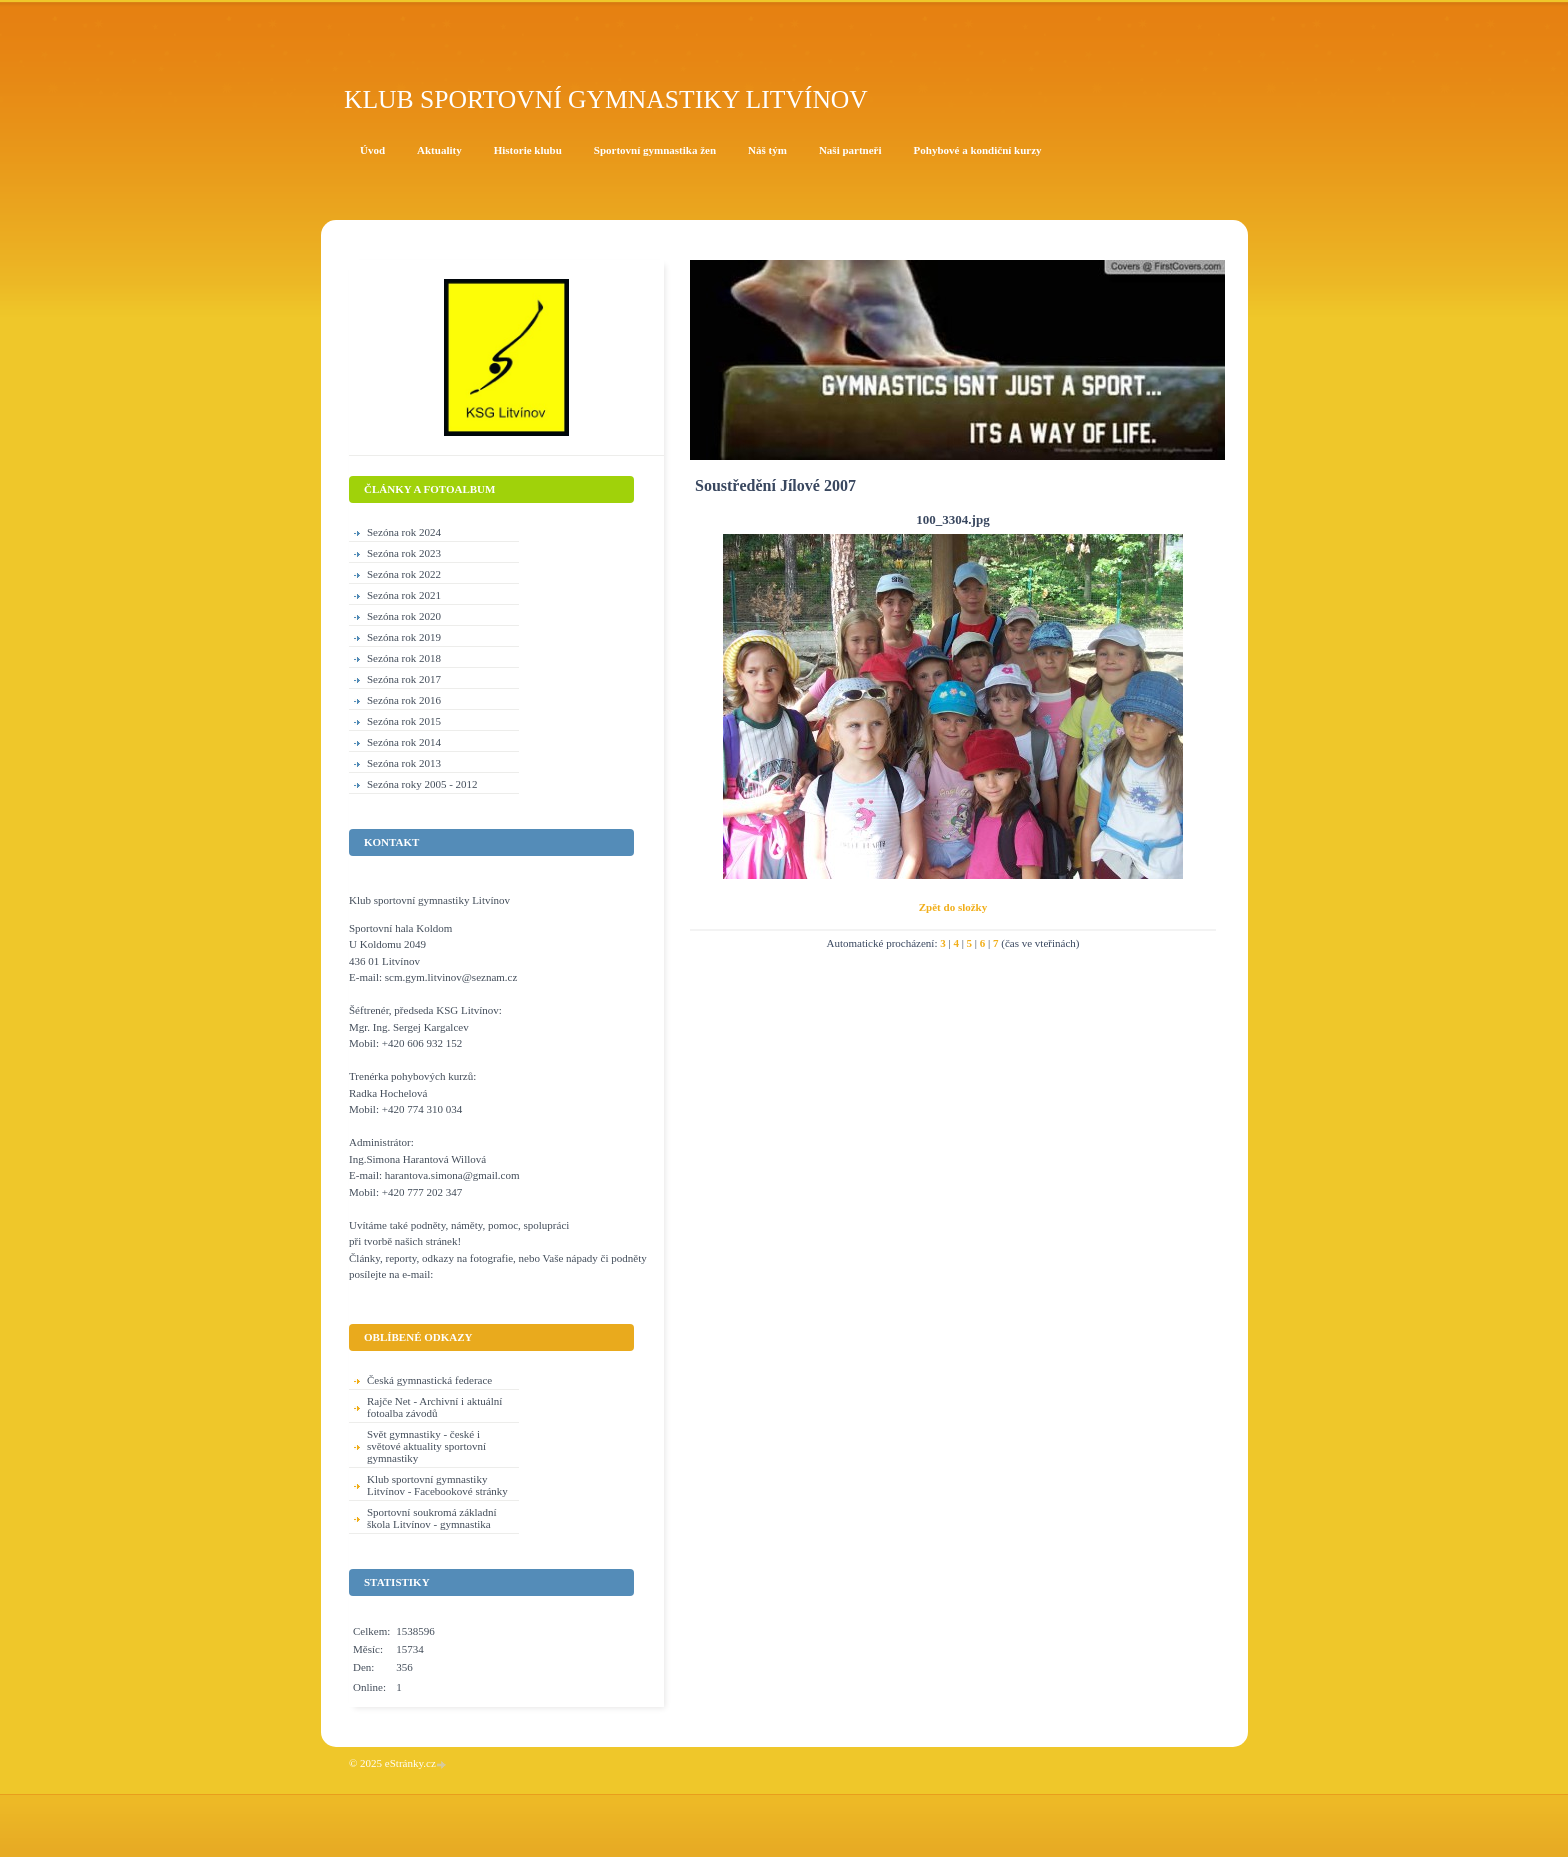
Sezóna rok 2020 (404, 616)
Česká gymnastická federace (429, 1380)
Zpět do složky (953, 907)
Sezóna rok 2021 (404, 595)
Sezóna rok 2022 (404, 574)
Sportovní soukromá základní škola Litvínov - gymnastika (432, 1518)
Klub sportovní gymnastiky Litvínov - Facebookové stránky (437, 1485)
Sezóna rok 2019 (404, 637)
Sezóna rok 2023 (404, 553)
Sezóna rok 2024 (404, 532)
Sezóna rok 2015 (404, 721)
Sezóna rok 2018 (404, 658)
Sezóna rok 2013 (404, 763)
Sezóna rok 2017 (404, 679)
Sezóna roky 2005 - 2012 (422, 784)
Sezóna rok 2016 (404, 700)
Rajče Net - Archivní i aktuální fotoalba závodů (434, 1407)
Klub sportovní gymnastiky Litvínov (606, 99)
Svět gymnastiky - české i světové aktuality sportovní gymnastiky (426, 1446)
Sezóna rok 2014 (404, 742)
